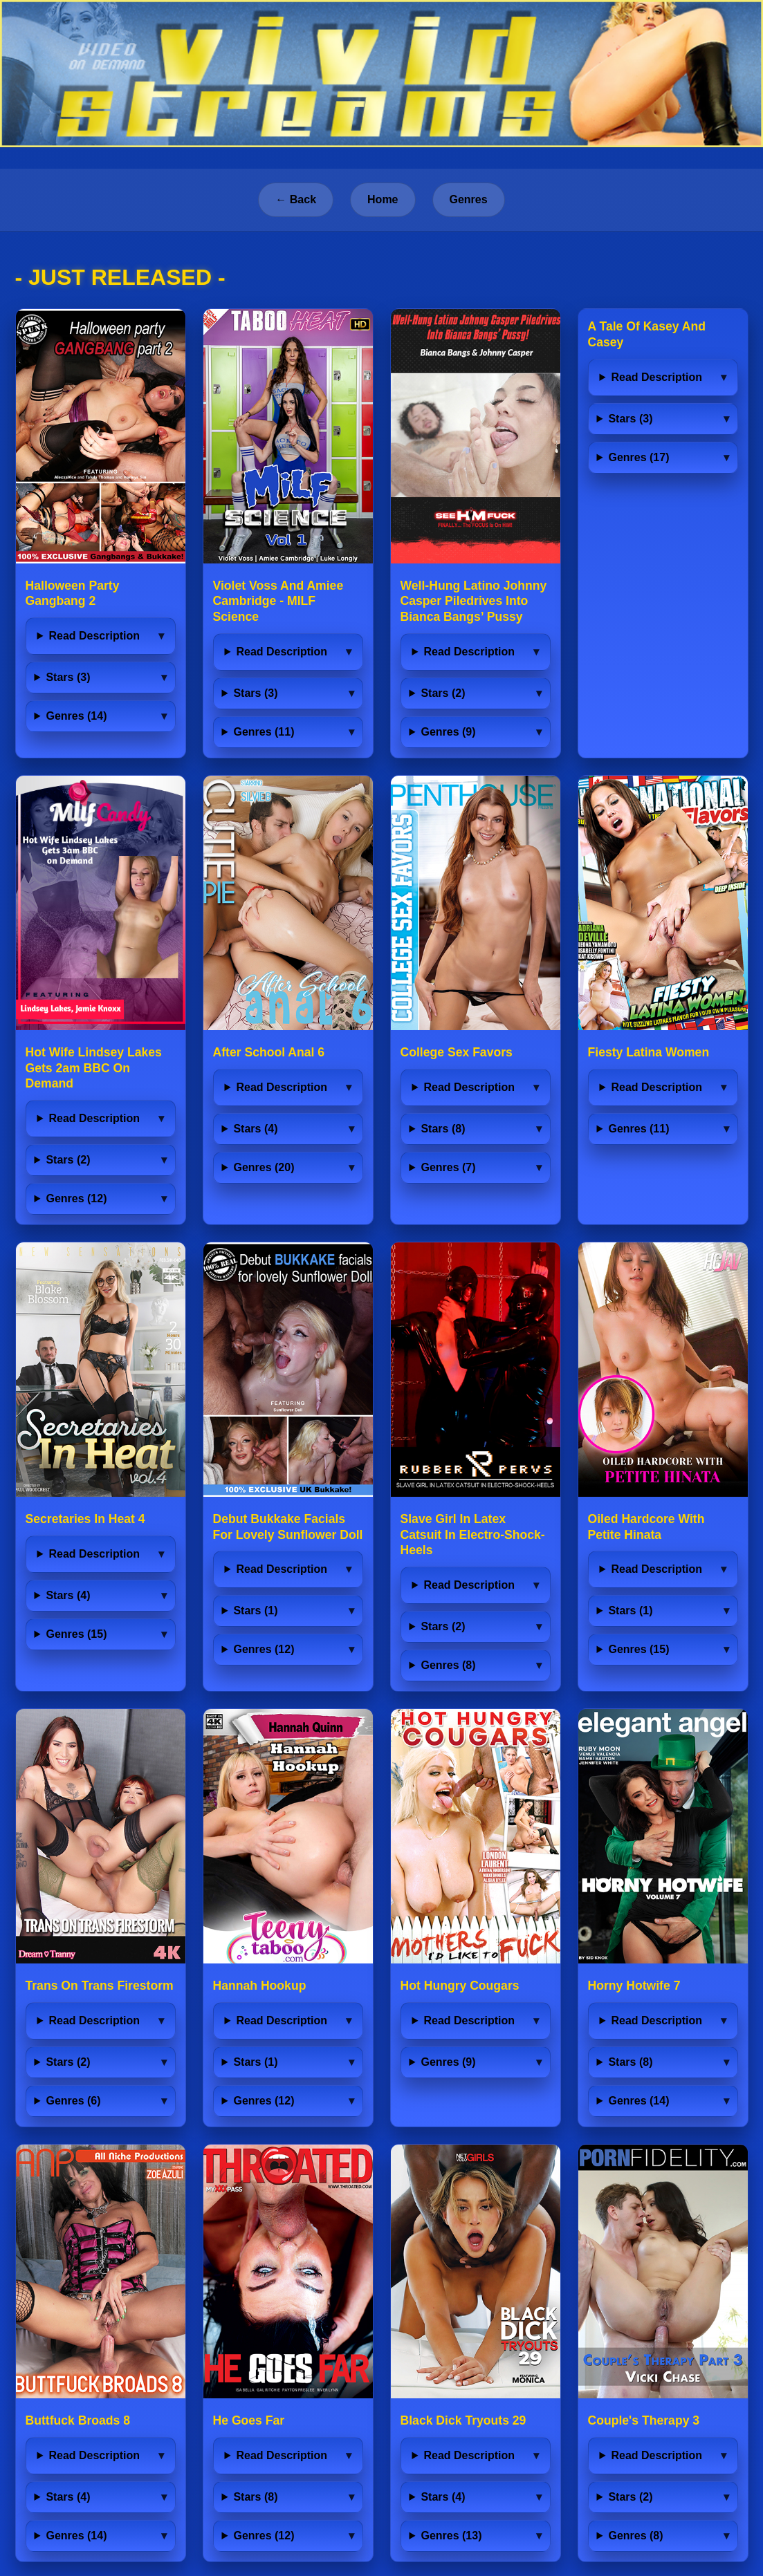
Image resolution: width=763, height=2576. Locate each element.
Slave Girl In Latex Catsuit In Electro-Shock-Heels (473, 1535)
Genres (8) (448, 1665)
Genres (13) (451, 2535)
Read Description (94, 636)
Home (382, 199)
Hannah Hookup (259, 1985)
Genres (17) (638, 457)
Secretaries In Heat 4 (85, 1519)
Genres (469, 199)
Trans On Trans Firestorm (100, 1985)
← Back (295, 199)
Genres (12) (76, 1198)
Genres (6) (73, 2101)
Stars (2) (443, 693)
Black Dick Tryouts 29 (463, 2420)
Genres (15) (76, 1634)
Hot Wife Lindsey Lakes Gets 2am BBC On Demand (94, 1068)
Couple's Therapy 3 (644, 2420)
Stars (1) (255, 1610)
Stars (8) (443, 1129)
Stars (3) (68, 677)
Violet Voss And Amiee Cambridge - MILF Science (278, 601)
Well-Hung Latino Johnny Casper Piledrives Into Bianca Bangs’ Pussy (474, 601)
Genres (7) (448, 1167)
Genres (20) (263, 1167)
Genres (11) (263, 732)
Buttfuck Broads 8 (78, 2420)
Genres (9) (448, 732)
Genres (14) (76, 716)
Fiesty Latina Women (649, 1052)
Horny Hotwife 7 (634, 1985)
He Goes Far (249, 2420)
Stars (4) (255, 1129)
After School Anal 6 (269, 1052)
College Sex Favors (457, 1052)
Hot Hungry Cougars (460, 1985)
